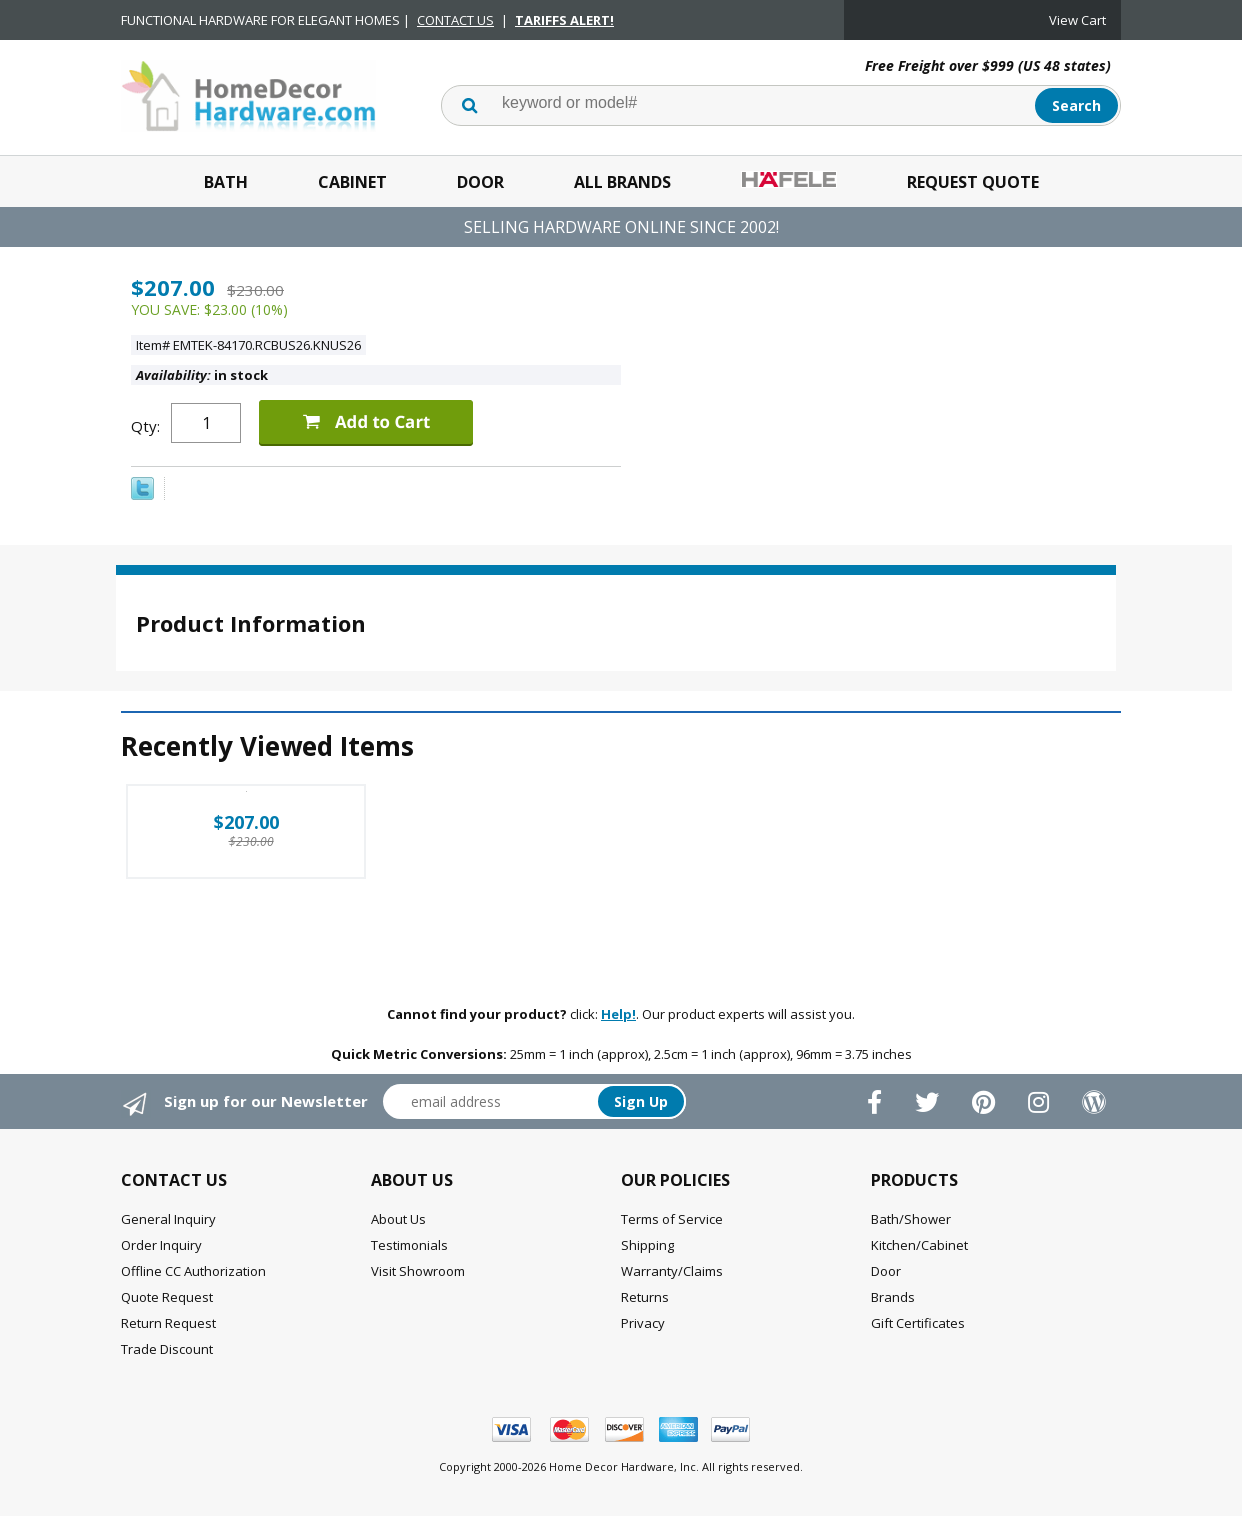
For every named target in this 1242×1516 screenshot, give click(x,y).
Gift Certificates (918, 1323)
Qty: (145, 426)
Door (480, 182)
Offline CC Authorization (193, 1271)
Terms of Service (672, 1219)
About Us (398, 1219)
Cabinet (352, 182)
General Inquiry (168, 1219)
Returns (645, 1297)
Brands (893, 1297)
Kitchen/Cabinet (919, 1245)
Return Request (168, 1323)
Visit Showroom (418, 1271)
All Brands (622, 182)
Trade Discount (167, 1349)
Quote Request (167, 1297)
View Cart (1077, 20)
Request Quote (973, 182)
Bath (226, 182)
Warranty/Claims (672, 1271)
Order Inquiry (161, 1245)
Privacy (643, 1323)
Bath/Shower (911, 1219)
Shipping (647, 1245)
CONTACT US (455, 20)
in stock (202, 375)
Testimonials (409, 1245)
